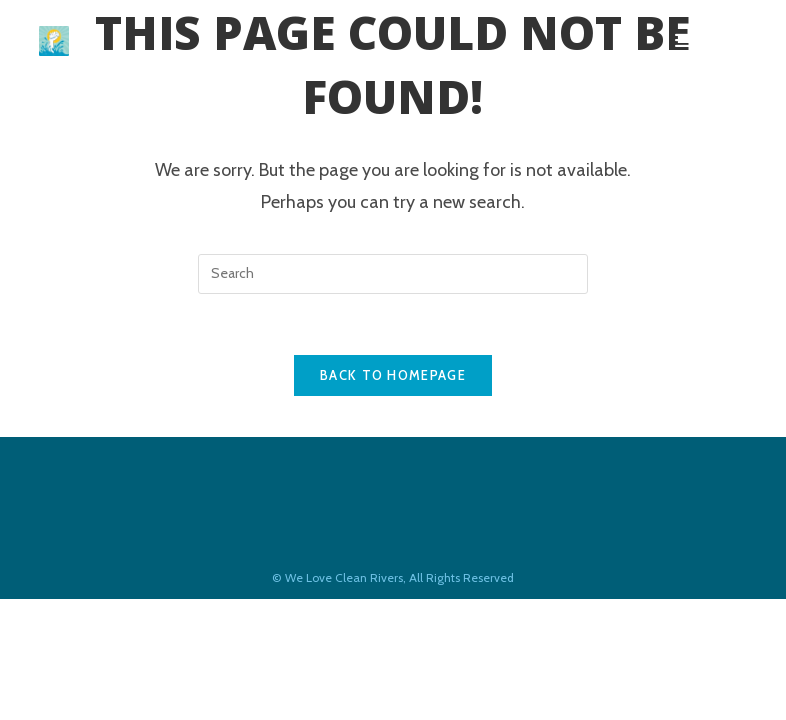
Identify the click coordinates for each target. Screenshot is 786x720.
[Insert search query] (393, 274)
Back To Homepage (393, 375)
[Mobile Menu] (711, 41)
